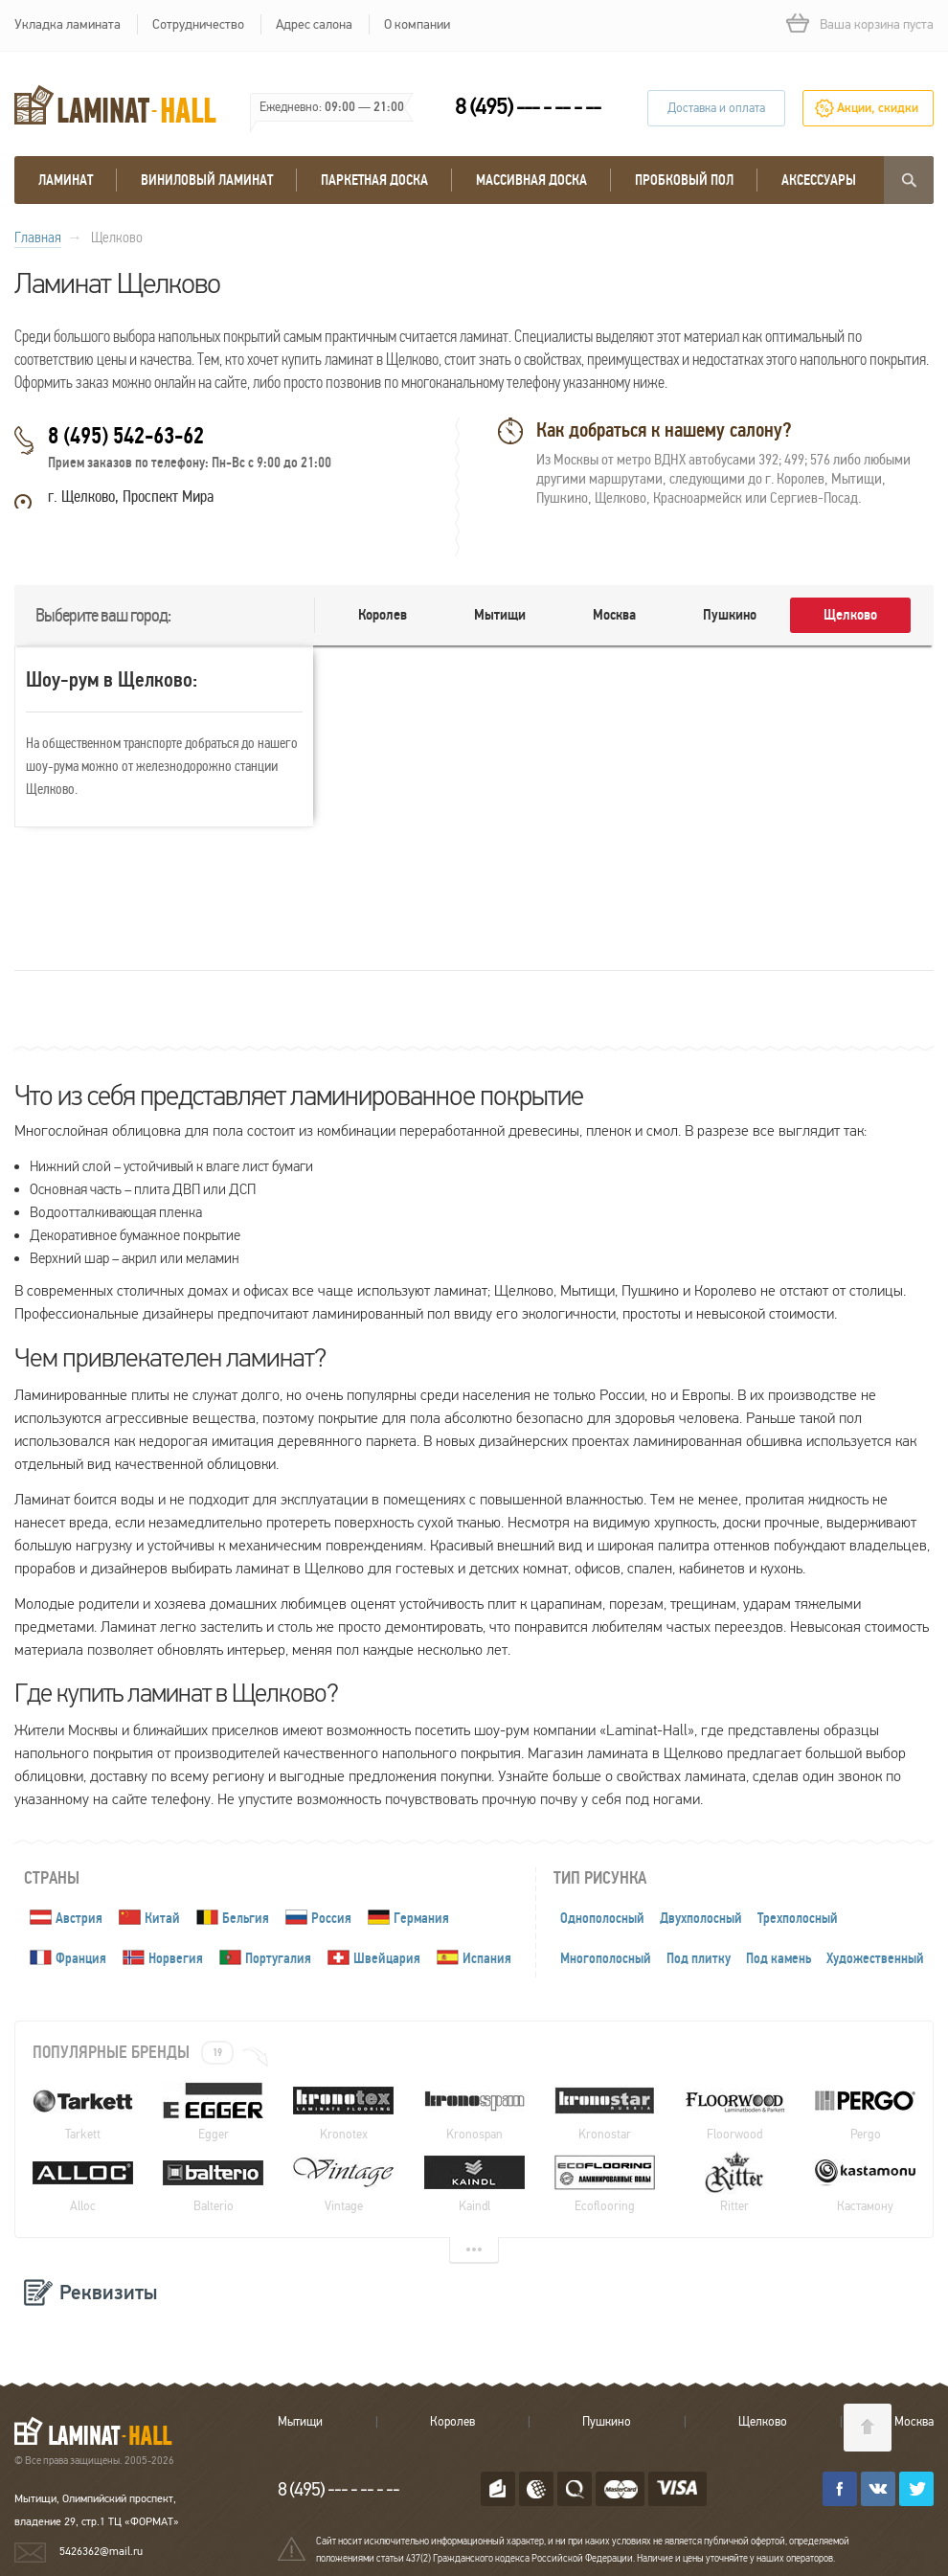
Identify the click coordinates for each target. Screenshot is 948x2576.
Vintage (343, 2182)
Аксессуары (818, 180)
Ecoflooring (604, 2182)
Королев (382, 614)
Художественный (875, 1958)
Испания (487, 1958)
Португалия (278, 1958)
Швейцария (386, 1958)
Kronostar (604, 2110)
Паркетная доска (374, 180)
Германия (421, 1918)
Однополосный (602, 1918)
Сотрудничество (198, 24)
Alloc (83, 2182)
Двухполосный (701, 1918)
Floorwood (735, 2110)
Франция (81, 1958)
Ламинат (65, 180)
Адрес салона (314, 24)
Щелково (850, 614)
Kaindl (474, 2182)
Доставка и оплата (716, 108)
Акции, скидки (877, 108)
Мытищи (500, 614)
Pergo (865, 2110)
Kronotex (343, 2110)
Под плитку (698, 1958)
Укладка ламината (67, 24)
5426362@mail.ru (101, 2551)
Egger (213, 2110)
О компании (417, 24)
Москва (614, 614)
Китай (162, 1918)
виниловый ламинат (207, 180)
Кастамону (865, 2182)
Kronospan (474, 2110)
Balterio (213, 2182)
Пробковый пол (684, 180)
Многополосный (605, 1958)
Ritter (735, 2182)
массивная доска (531, 180)
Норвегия (175, 1958)
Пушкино (729, 614)
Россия (331, 1918)
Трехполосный (797, 1918)
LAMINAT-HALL (104, 2430)
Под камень (778, 1958)
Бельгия (245, 1918)
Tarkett (83, 2110)
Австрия (79, 1918)
